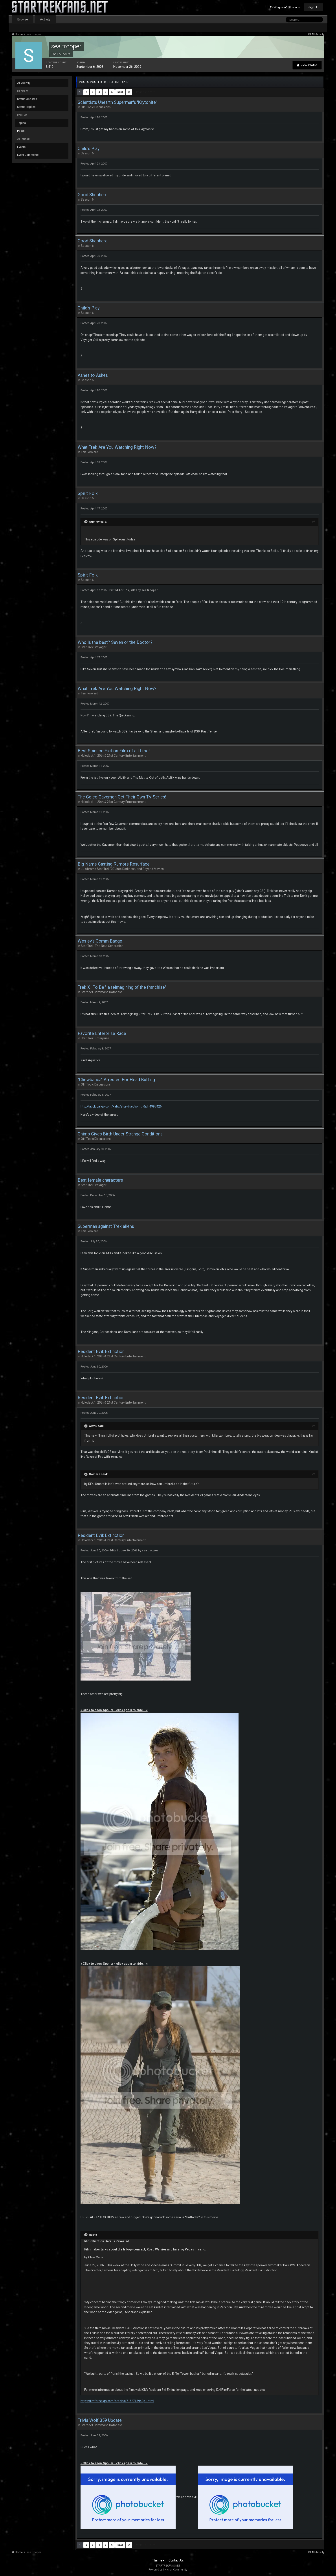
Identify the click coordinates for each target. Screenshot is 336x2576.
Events (21, 146)
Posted (94, 117)
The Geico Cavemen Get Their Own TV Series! (122, 797)
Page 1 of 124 (145, 92)
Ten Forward (89, 452)
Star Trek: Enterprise (95, 1038)
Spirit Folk (88, 493)
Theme (158, 2560)
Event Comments (28, 154)
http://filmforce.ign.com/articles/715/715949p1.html (117, 2401)
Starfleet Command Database (102, 992)
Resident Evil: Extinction (101, 1351)
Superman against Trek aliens (106, 1226)
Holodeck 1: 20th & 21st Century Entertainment (113, 755)
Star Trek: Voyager (93, 647)
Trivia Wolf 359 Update (100, 2420)
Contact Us (176, 2560)
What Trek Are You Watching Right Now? (117, 447)
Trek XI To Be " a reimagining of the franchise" (122, 987)
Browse (22, 19)
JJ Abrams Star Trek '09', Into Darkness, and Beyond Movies (122, 869)
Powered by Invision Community (168, 2569)
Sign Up (313, 7)
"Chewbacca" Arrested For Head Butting (116, 1079)
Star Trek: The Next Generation (102, 946)
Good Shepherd (93, 194)
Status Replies (26, 106)
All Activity (23, 82)
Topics (21, 122)
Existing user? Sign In (285, 7)
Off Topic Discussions (96, 107)
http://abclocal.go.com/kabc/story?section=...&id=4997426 (121, 1106)
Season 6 (87, 153)
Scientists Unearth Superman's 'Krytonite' (117, 102)
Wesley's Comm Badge (100, 941)
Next (120, 92)
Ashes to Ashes (93, 375)
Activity (45, 19)
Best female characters (100, 1180)
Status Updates (27, 99)
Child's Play (88, 148)
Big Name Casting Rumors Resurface (114, 864)
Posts (20, 130)
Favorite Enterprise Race (102, 1033)
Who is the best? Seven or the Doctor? (115, 642)
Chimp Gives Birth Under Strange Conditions (120, 1134)
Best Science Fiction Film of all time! (114, 750)
